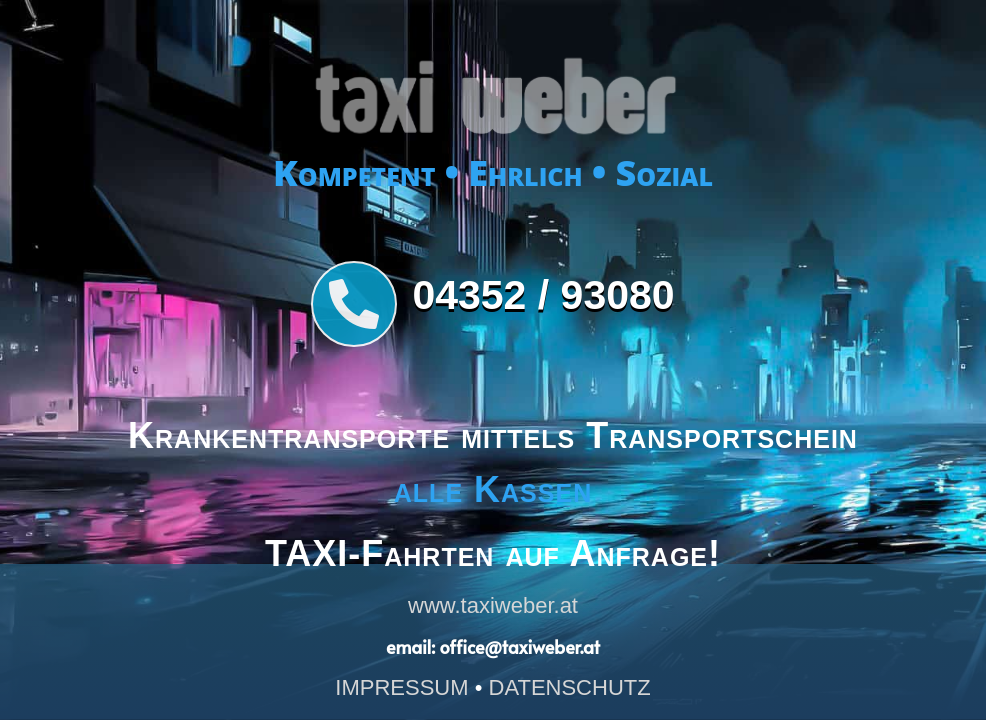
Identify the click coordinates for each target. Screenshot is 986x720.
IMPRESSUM (401, 687)
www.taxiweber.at (493, 605)
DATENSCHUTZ (570, 687)
